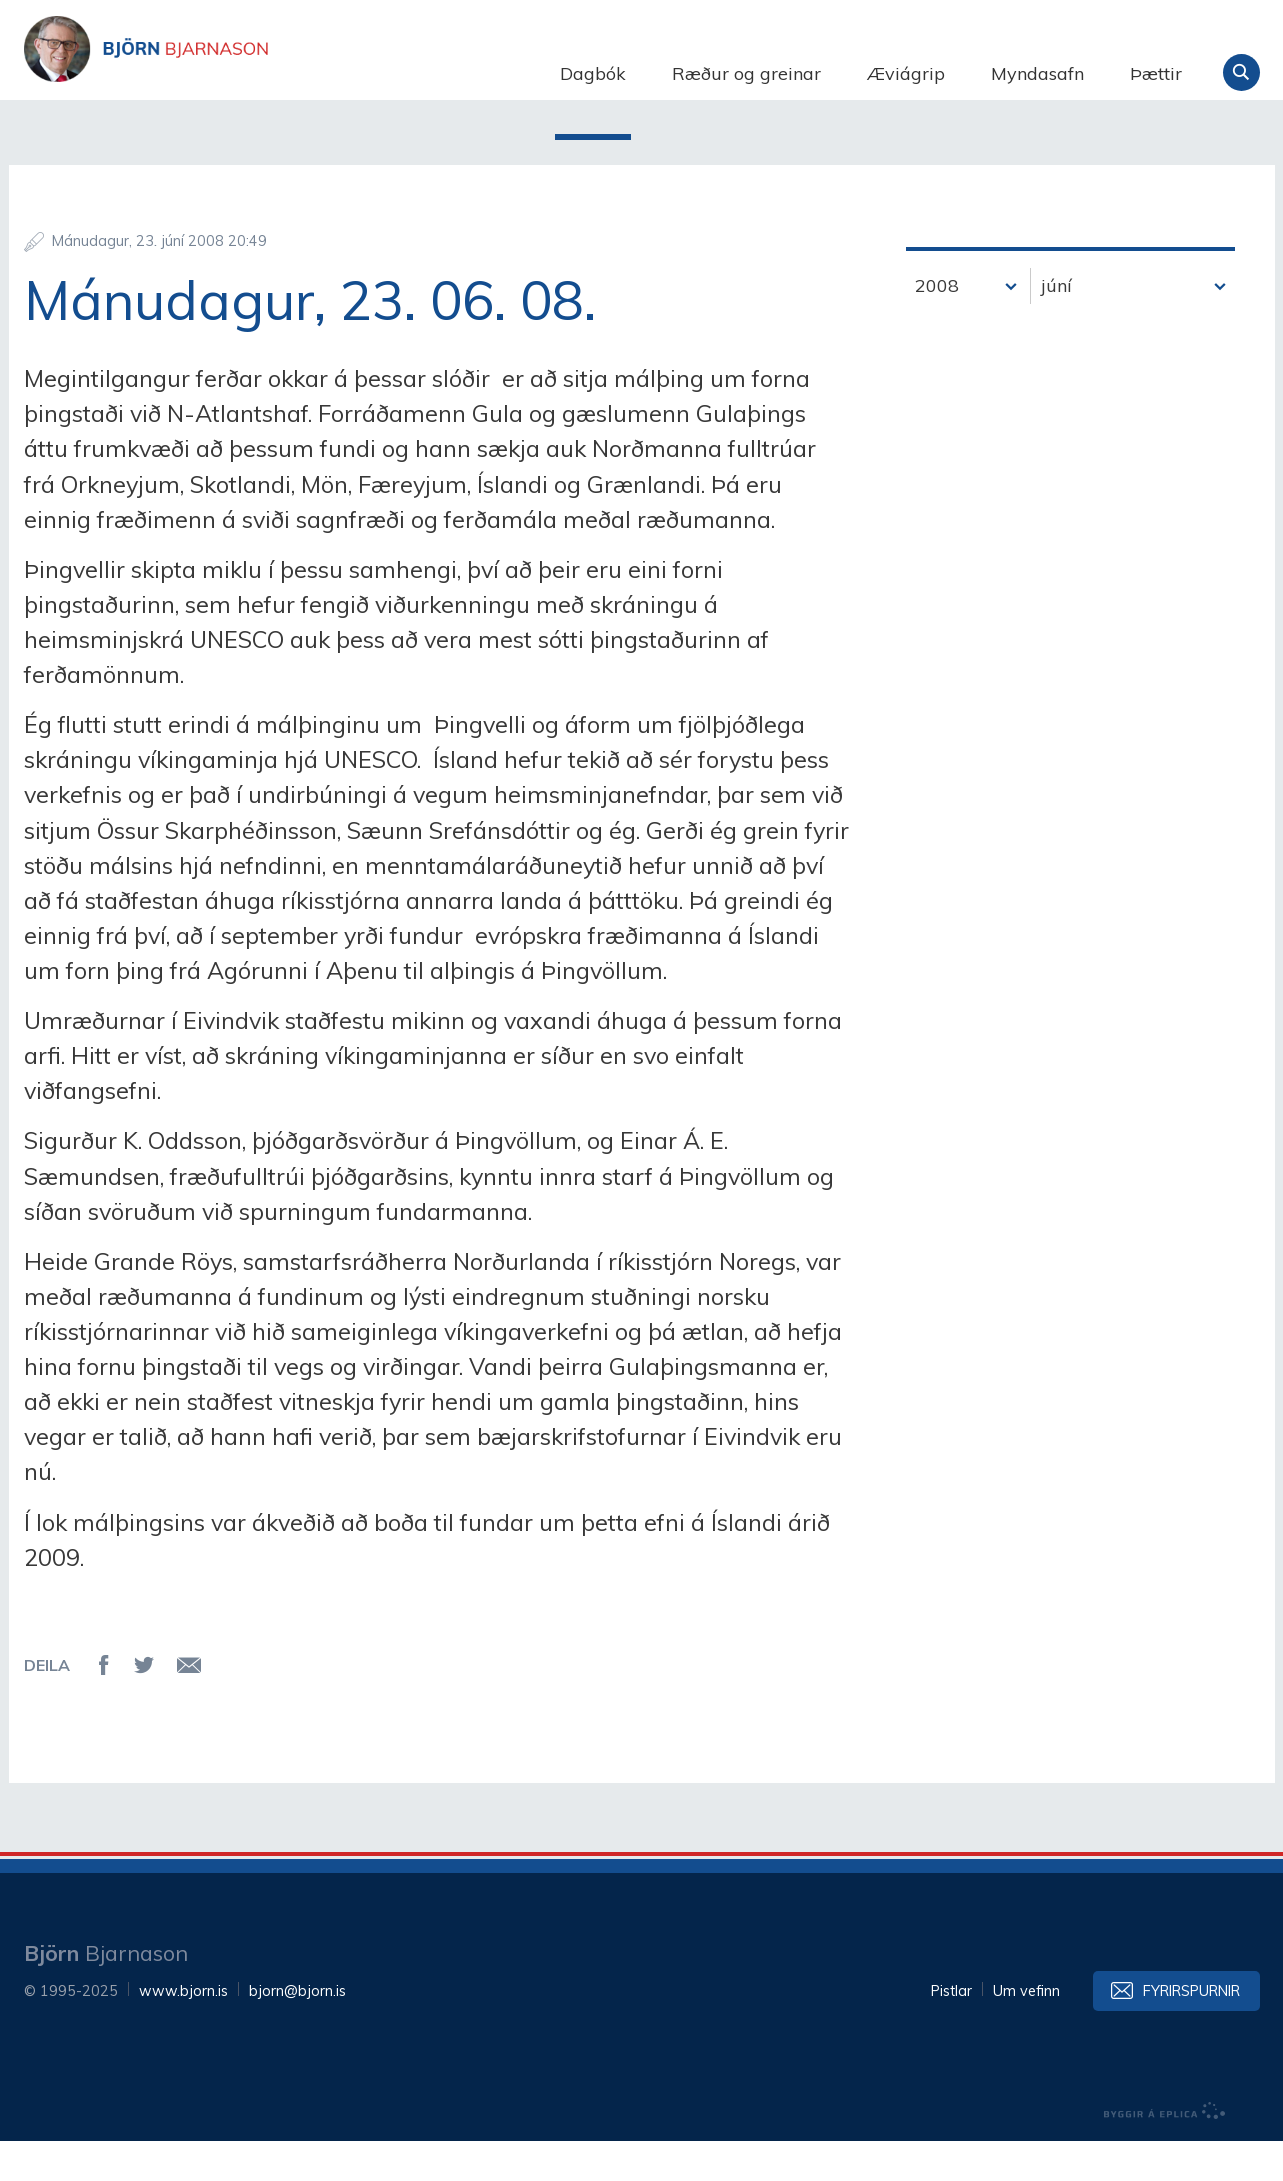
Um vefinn (1026, 2031)
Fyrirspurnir (1191, 2031)
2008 (937, 325)
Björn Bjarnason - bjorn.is (224, 73)
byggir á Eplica (1165, 2151)
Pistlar (951, 2031)
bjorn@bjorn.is (297, 2031)
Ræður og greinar (746, 73)
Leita (1241, 72)
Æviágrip (906, 73)
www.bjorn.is (183, 2031)
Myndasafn (1037, 73)
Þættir (1156, 73)
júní (1056, 325)
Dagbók (593, 73)
